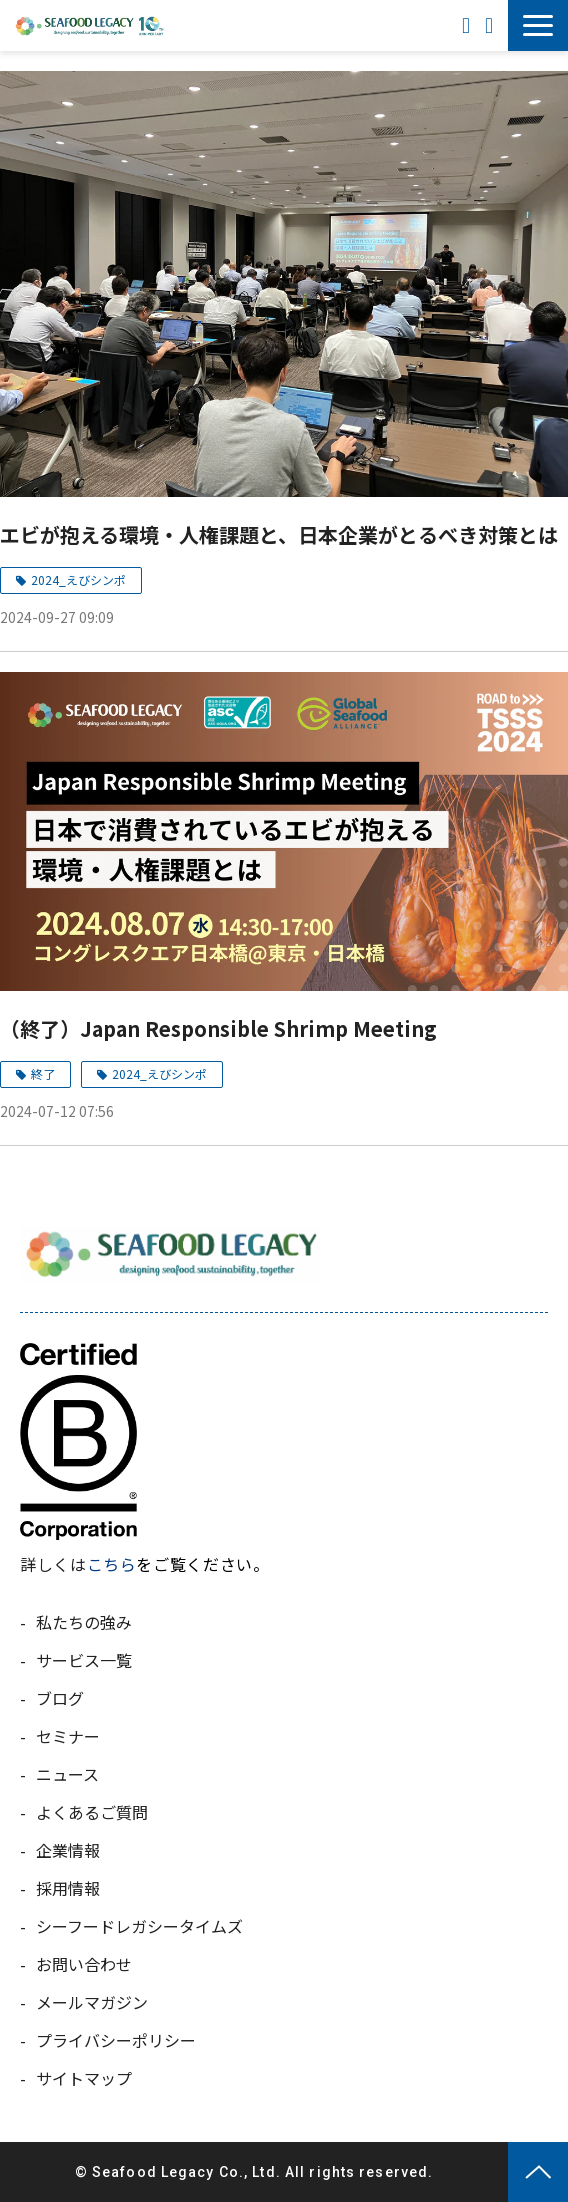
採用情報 (68, 1888)
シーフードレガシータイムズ (139, 1926)
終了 (43, 1073)
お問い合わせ (491, 25)
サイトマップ (84, 2078)
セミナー (68, 1736)
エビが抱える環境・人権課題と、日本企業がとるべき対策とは (279, 534)
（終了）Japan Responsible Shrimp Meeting (218, 1028)
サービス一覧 (84, 1660)
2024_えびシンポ (78, 579)
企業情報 (68, 1850)
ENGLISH (468, 25)
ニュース (67, 1774)
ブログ (60, 1698)
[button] (538, 25)
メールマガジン (92, 2002)
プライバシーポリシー (116, 2040)
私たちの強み (84, 1622)
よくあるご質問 (92, 1812)
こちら (112, 1564)
